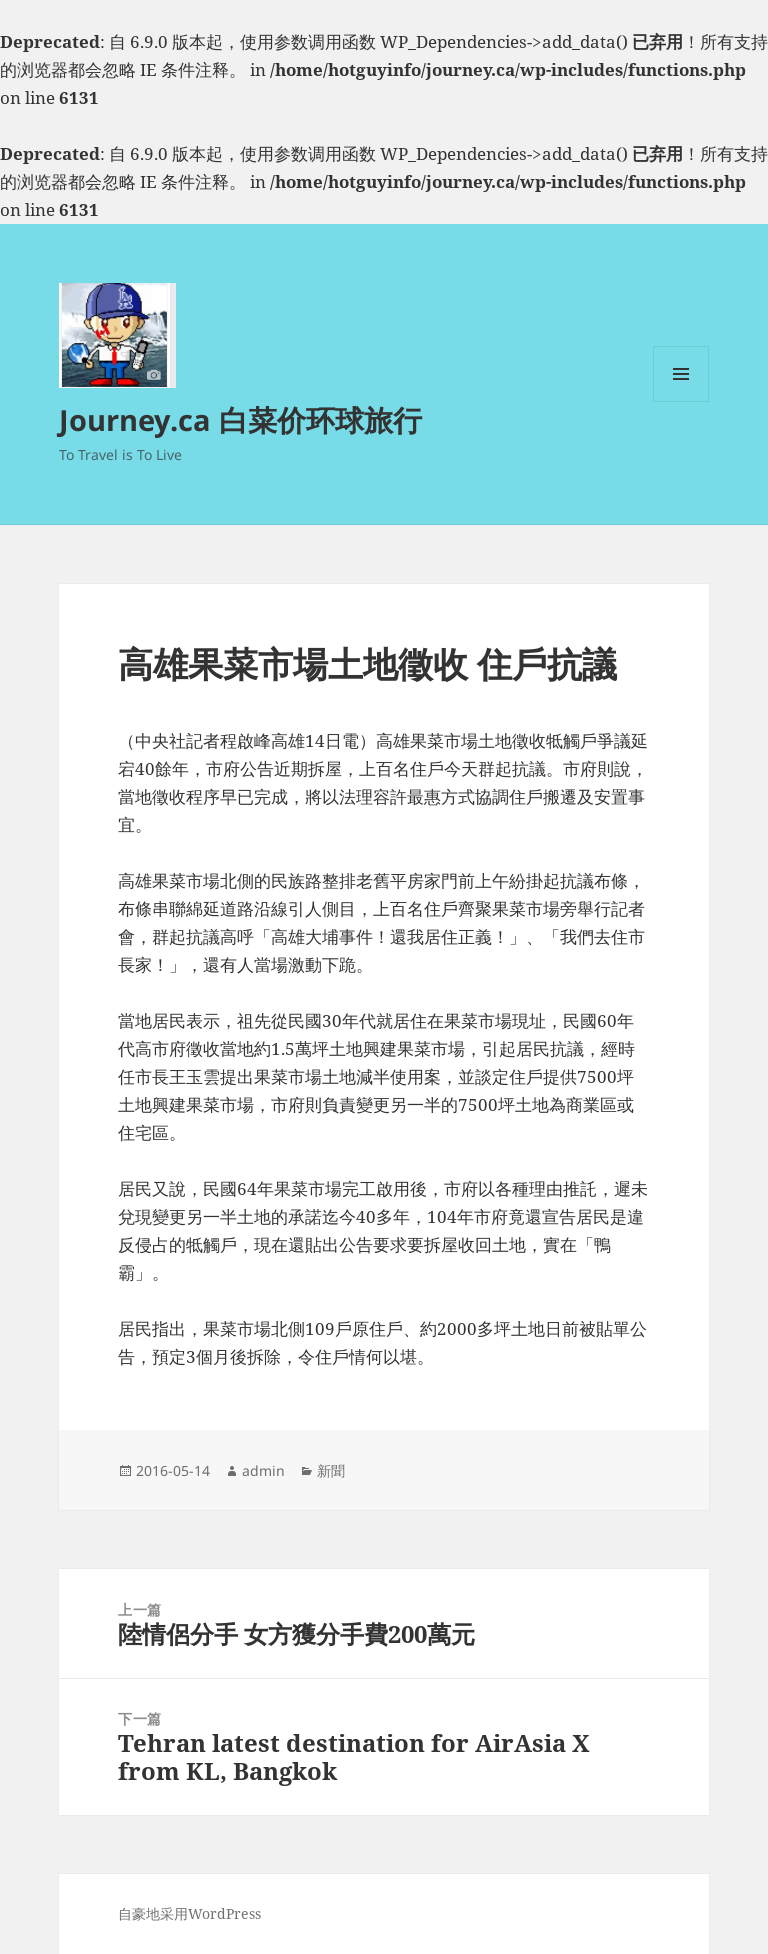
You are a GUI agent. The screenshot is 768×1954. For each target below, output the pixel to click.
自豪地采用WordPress (189, 1913)
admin (263, 1470)
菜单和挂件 (681, 401)
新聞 (331, 1470)
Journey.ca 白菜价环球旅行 (240, 419)
